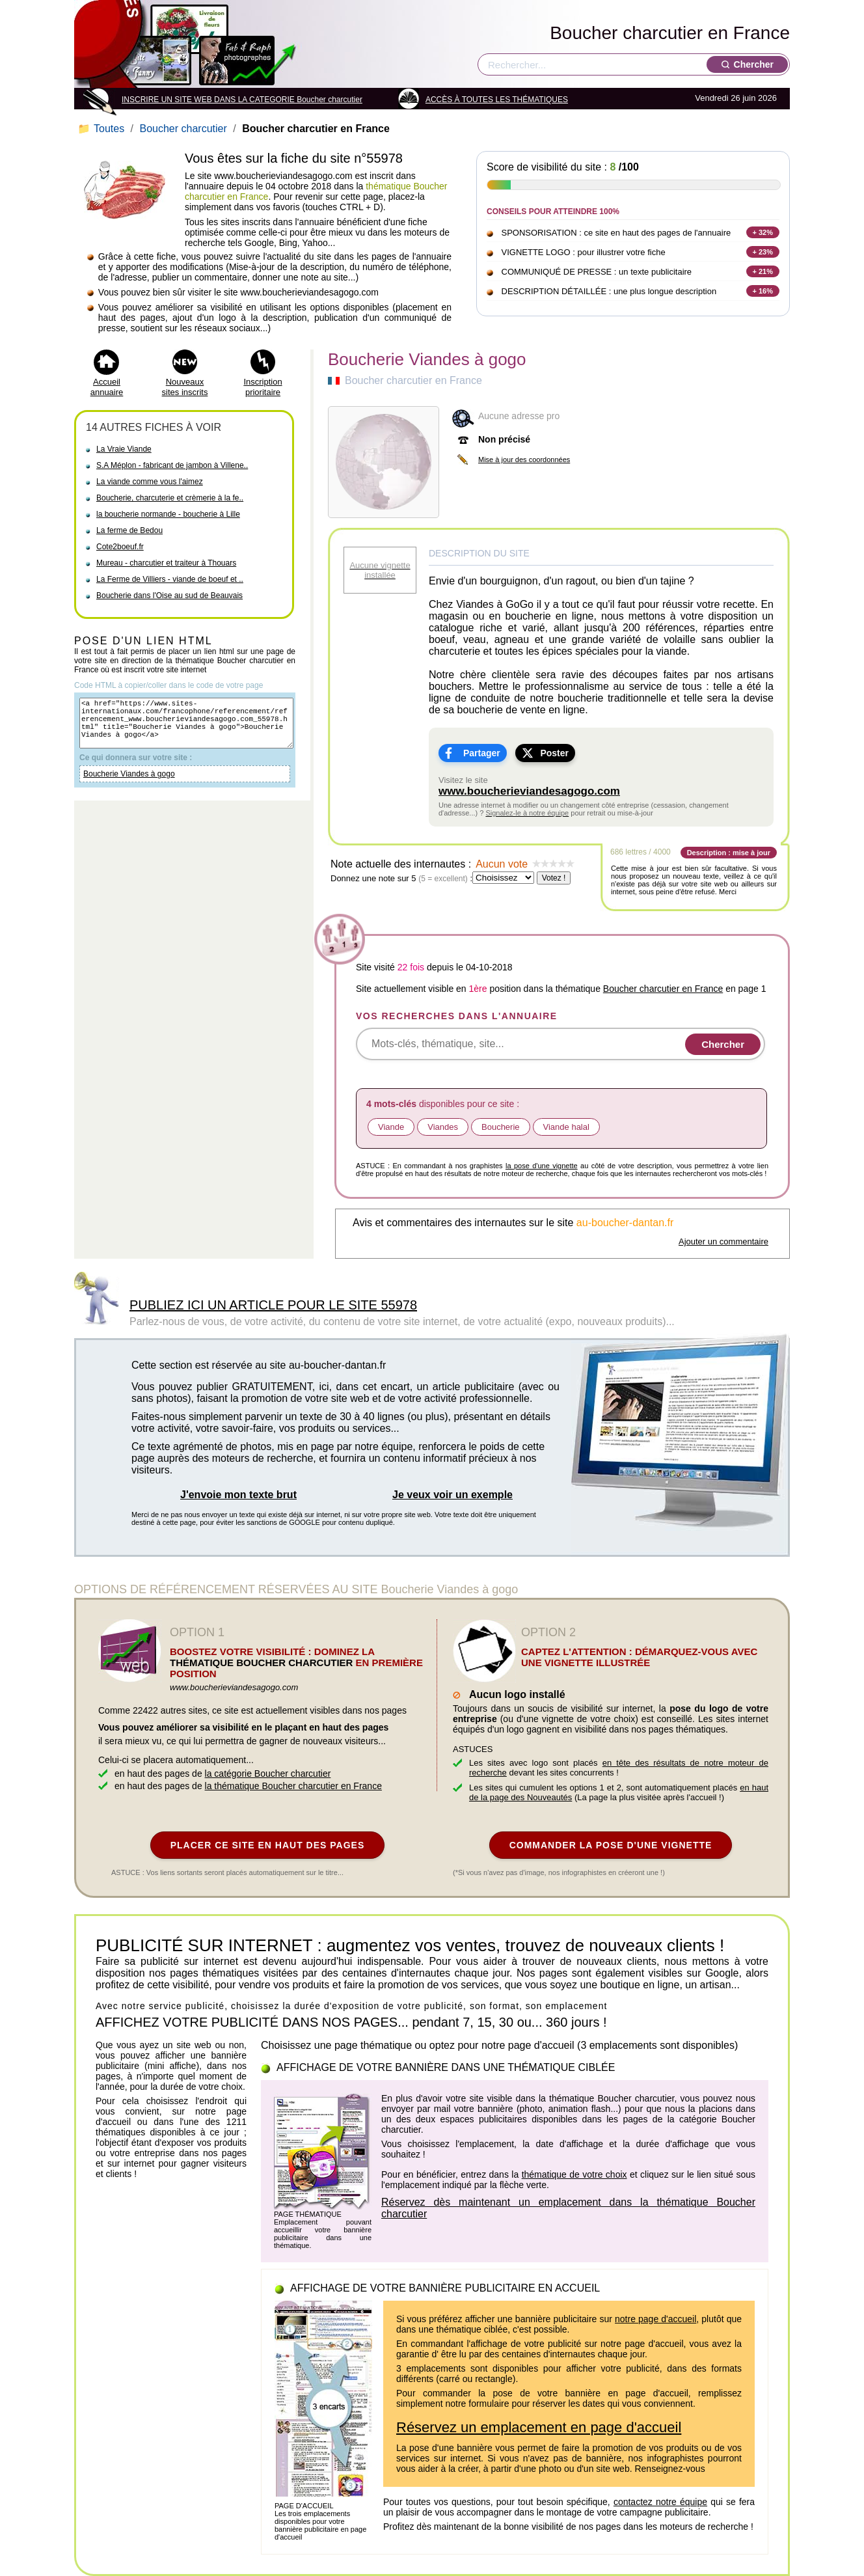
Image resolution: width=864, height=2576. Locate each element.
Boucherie (500, 1127)
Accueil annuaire (107, 387)
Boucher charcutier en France (670, 33)
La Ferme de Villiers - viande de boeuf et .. (169, 579)
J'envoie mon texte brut (238, 1494)
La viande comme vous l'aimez (149, 481)
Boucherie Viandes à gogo (129, 785)
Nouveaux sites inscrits (185, 387)
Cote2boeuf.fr (120, 546)
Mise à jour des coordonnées (524, 459)
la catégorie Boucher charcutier (268, 1773)
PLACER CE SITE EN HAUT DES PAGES (267, 1845)
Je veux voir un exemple (452, 1494)
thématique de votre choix (574, 2174)
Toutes (102, 128)
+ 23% (763, 252)
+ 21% (763, 271)
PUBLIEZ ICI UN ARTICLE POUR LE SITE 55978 (273, 1305)
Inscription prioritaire (262, 387)
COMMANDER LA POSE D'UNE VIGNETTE (610, 1845)
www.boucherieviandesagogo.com (529, 791)
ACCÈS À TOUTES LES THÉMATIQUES (496, 99)
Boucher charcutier (182, 128)
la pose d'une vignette (542, 1166)
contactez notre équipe (660, 2502)
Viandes (442, 1127)
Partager (481, 753)
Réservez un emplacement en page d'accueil (538, 2427)
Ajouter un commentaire (723, 1241)
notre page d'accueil (655, 2319)
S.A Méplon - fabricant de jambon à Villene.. (172, 465)
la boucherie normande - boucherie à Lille (168, 514)
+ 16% (763, 291)
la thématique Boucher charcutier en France (293, 1786)
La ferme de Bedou (129, 530)
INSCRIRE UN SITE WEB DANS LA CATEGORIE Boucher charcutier (242, 99)
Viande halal (566, 1127)
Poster (554, 753)
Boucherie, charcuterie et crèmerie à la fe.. (169, 497)
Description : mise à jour (728, 852)
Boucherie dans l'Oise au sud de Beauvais (169, 595)
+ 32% (763, 232)
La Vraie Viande (124, 449)
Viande (391, 1127)
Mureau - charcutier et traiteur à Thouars (166, 563)
